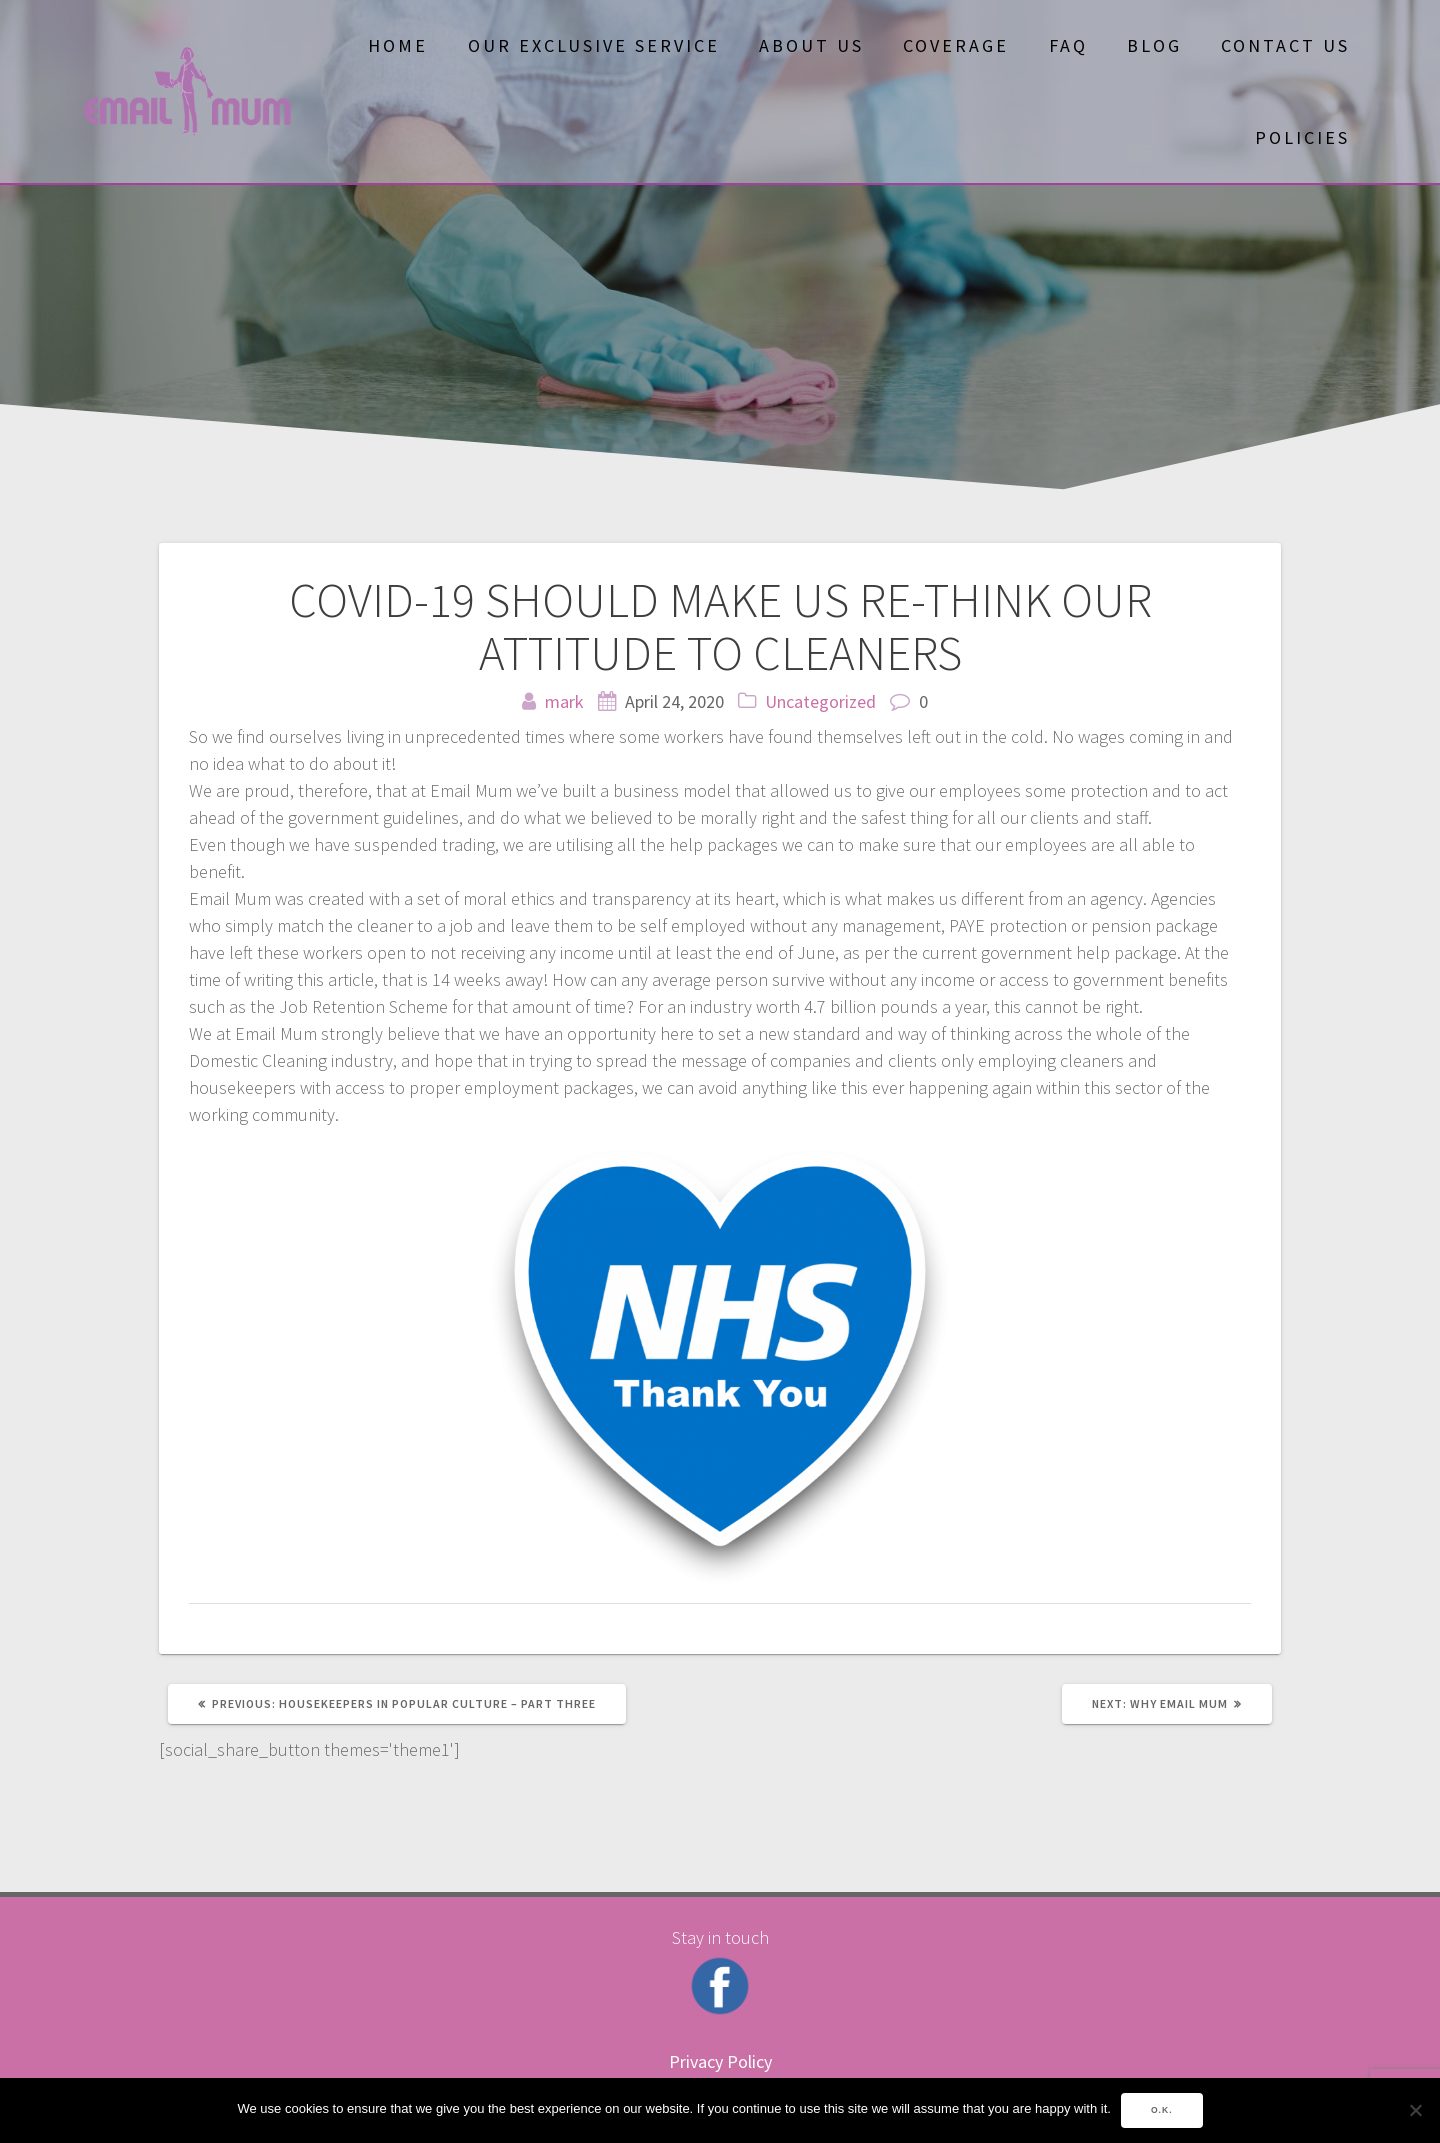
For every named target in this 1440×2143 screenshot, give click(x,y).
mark (564, 701)
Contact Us (1285, 45)
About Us (811, 45)
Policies (1302, 137)
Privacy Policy (720, 2061)
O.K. (1162, 2110)
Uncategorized (820, 701)
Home (398, 45)
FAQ (1068, 45)
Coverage (956, 45)
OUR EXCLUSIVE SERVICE (594, 45)
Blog (1154, 45)
